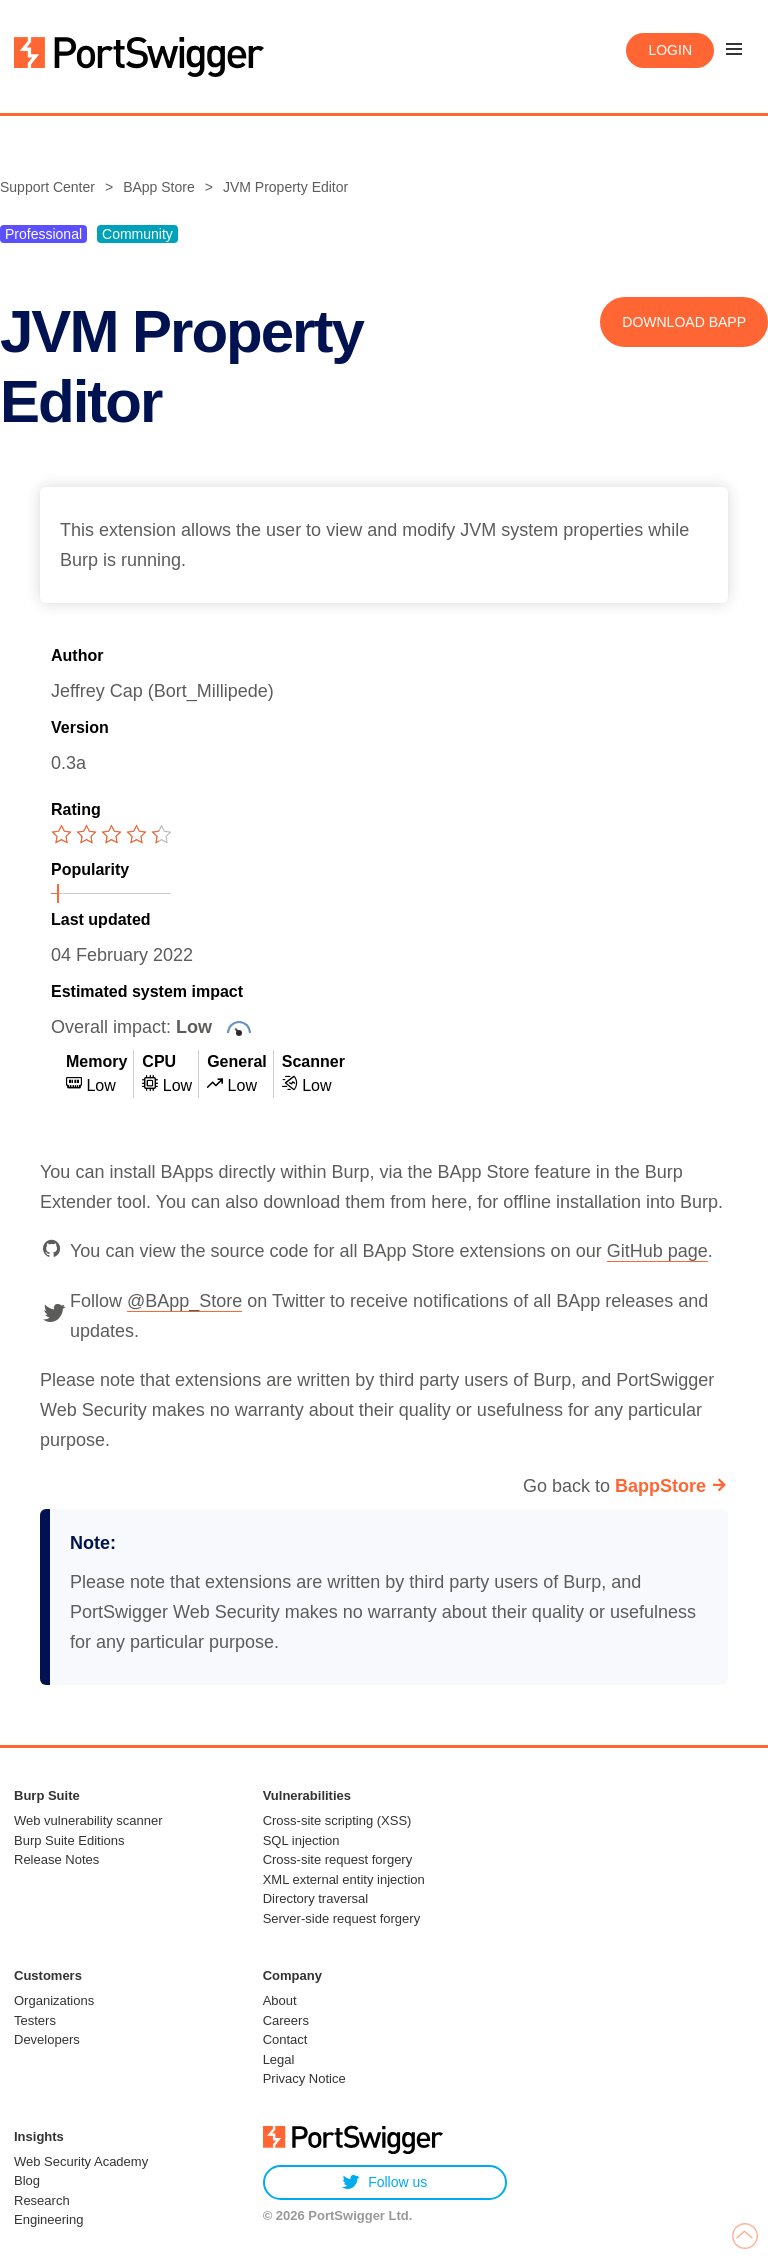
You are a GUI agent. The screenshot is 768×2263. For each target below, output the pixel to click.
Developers (47, 2039)
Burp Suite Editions (69, 1840)
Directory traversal (315, 1898)
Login (670, 50)
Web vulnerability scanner (88, 1820)
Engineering (48, 2219)
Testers (35, 2020)
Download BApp (684, 322)
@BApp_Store (184, 1301)
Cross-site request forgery (338, 1859)
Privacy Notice (304, 2078)
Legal (279, 2059)
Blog (27, 2180)
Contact (285, 2039)
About (280, 2000)
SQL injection (301, 1840)
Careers (286, 2020)
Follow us (384, 2182)
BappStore (660, 1486)
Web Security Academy (81, 2161)
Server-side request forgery (342, 1918)
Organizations (54, 2000)
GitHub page (657, 1251)
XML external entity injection (344, 1879)
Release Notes (56, 1859)
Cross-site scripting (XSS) (337, 1820)
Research (42, 2200)
